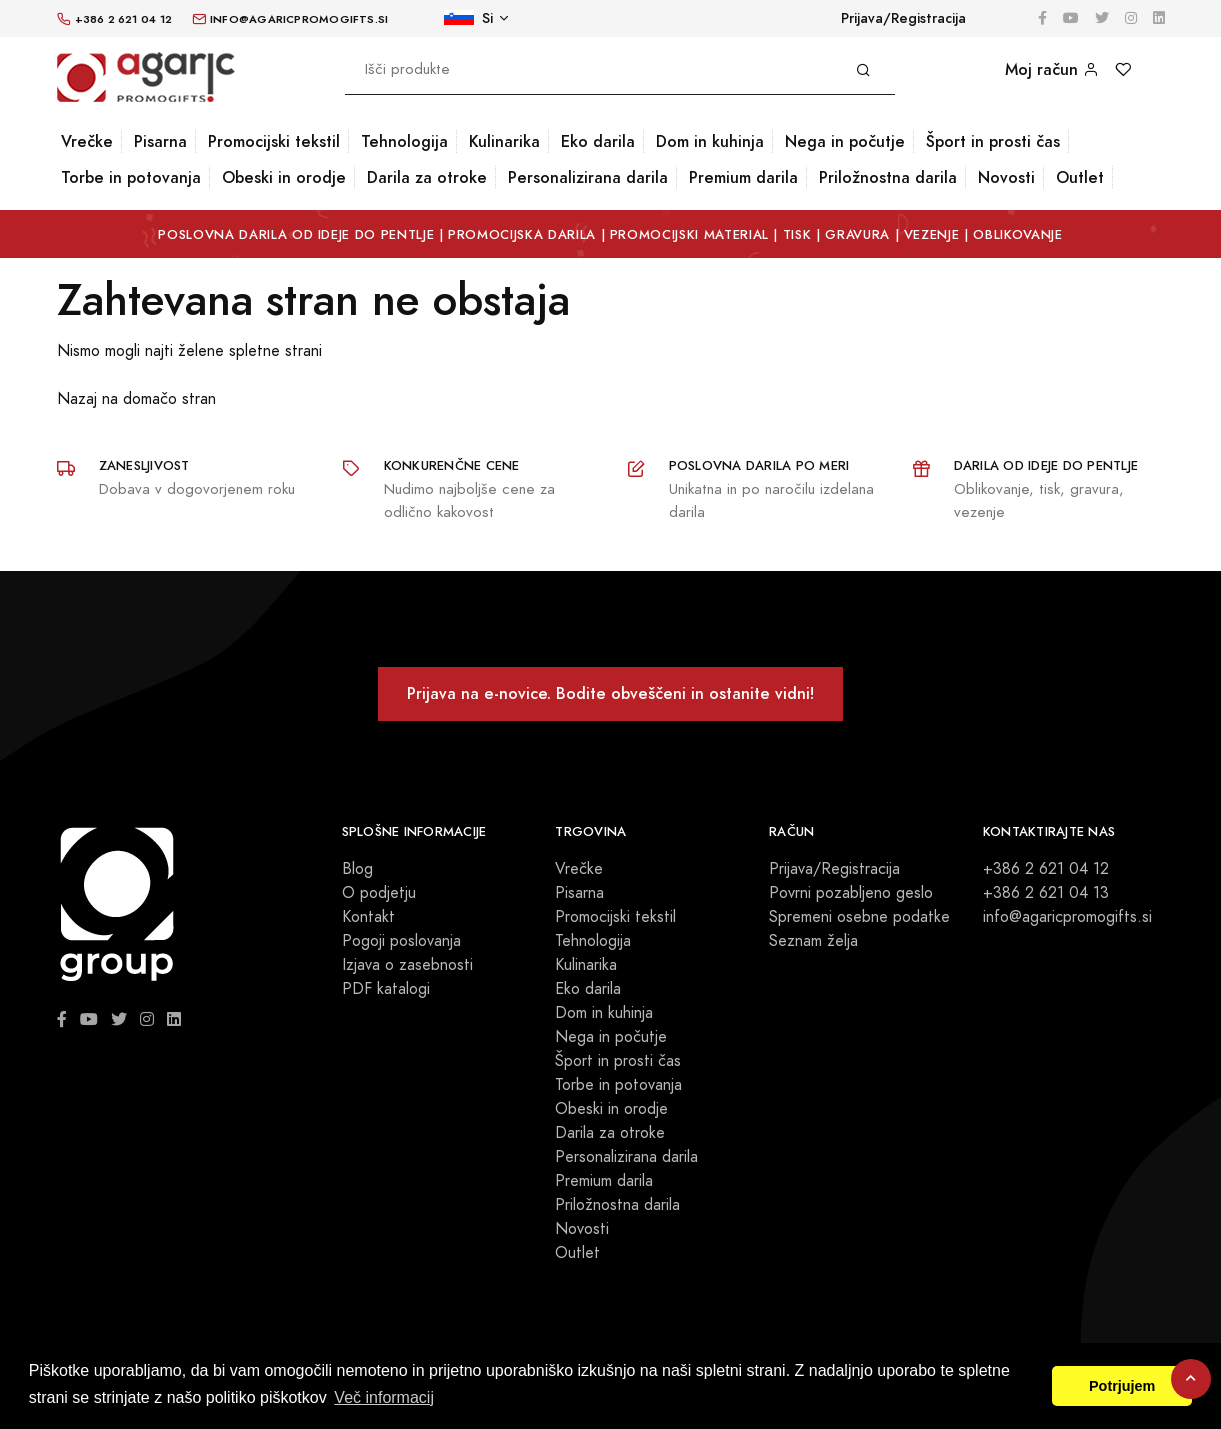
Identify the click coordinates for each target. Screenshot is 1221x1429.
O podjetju (379, 893)
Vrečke (87, 141)
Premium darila (743, 177)
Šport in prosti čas (993, 141)
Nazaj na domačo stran (136, 399)
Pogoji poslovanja (401, 941)
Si (468, 18)
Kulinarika (504, 141)
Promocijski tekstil (274, 141)
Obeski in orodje (284, 177)
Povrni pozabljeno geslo (851, 893)
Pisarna (160, 141)
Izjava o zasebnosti (407, 965)
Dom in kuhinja (710, 141)
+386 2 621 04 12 (1046, 869)
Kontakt (368, 917)
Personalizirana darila (588, 177)
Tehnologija (404, 141)
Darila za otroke (427, 177)
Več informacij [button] (384, 1397)
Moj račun (1052, 69)
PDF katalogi (386, 989)
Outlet (1080, 177)
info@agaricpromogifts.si (1067, 917)
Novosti (1006, 177)
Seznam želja (813, 941)
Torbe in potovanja (131, 177)
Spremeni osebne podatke (859, 917)
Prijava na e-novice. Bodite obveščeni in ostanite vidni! (610, 693)
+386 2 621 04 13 (1046, 893)
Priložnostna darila (888, 177)
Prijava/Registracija (903, 18)
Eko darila (598, 141)
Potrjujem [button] (1122, 1386)
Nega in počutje (845, 141)
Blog (357, 869)
